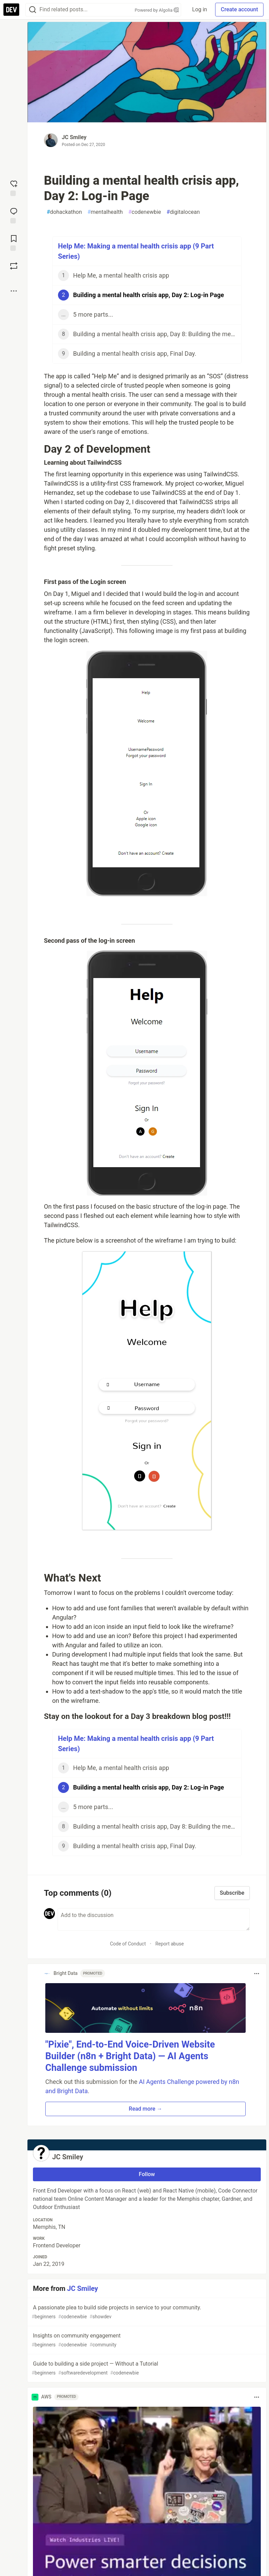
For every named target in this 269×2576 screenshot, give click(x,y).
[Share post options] (14, 291)
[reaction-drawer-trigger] (14, 187)
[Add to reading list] (14, 242)
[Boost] (14, 266)
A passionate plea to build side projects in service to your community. (146, 2312)
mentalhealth (105, 212)
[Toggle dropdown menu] (256, 1973)
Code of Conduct (128, 1943)
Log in (199, 9)
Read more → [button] (145, 2108)
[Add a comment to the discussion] (153, 1919)
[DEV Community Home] (11, 9)
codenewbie (144, 212)
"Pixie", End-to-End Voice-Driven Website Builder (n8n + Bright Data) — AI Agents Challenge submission (130, 2056)
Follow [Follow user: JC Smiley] (147, 2174)
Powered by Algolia (157, 10)
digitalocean (183, 212)
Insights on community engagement (146, 2340)
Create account (239, 9)
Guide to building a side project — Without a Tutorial (146, 2368)
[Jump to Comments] (14, 215)
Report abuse (169, 1943)
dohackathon (64, 212)
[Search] (32, 9)
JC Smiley (74, 137)
